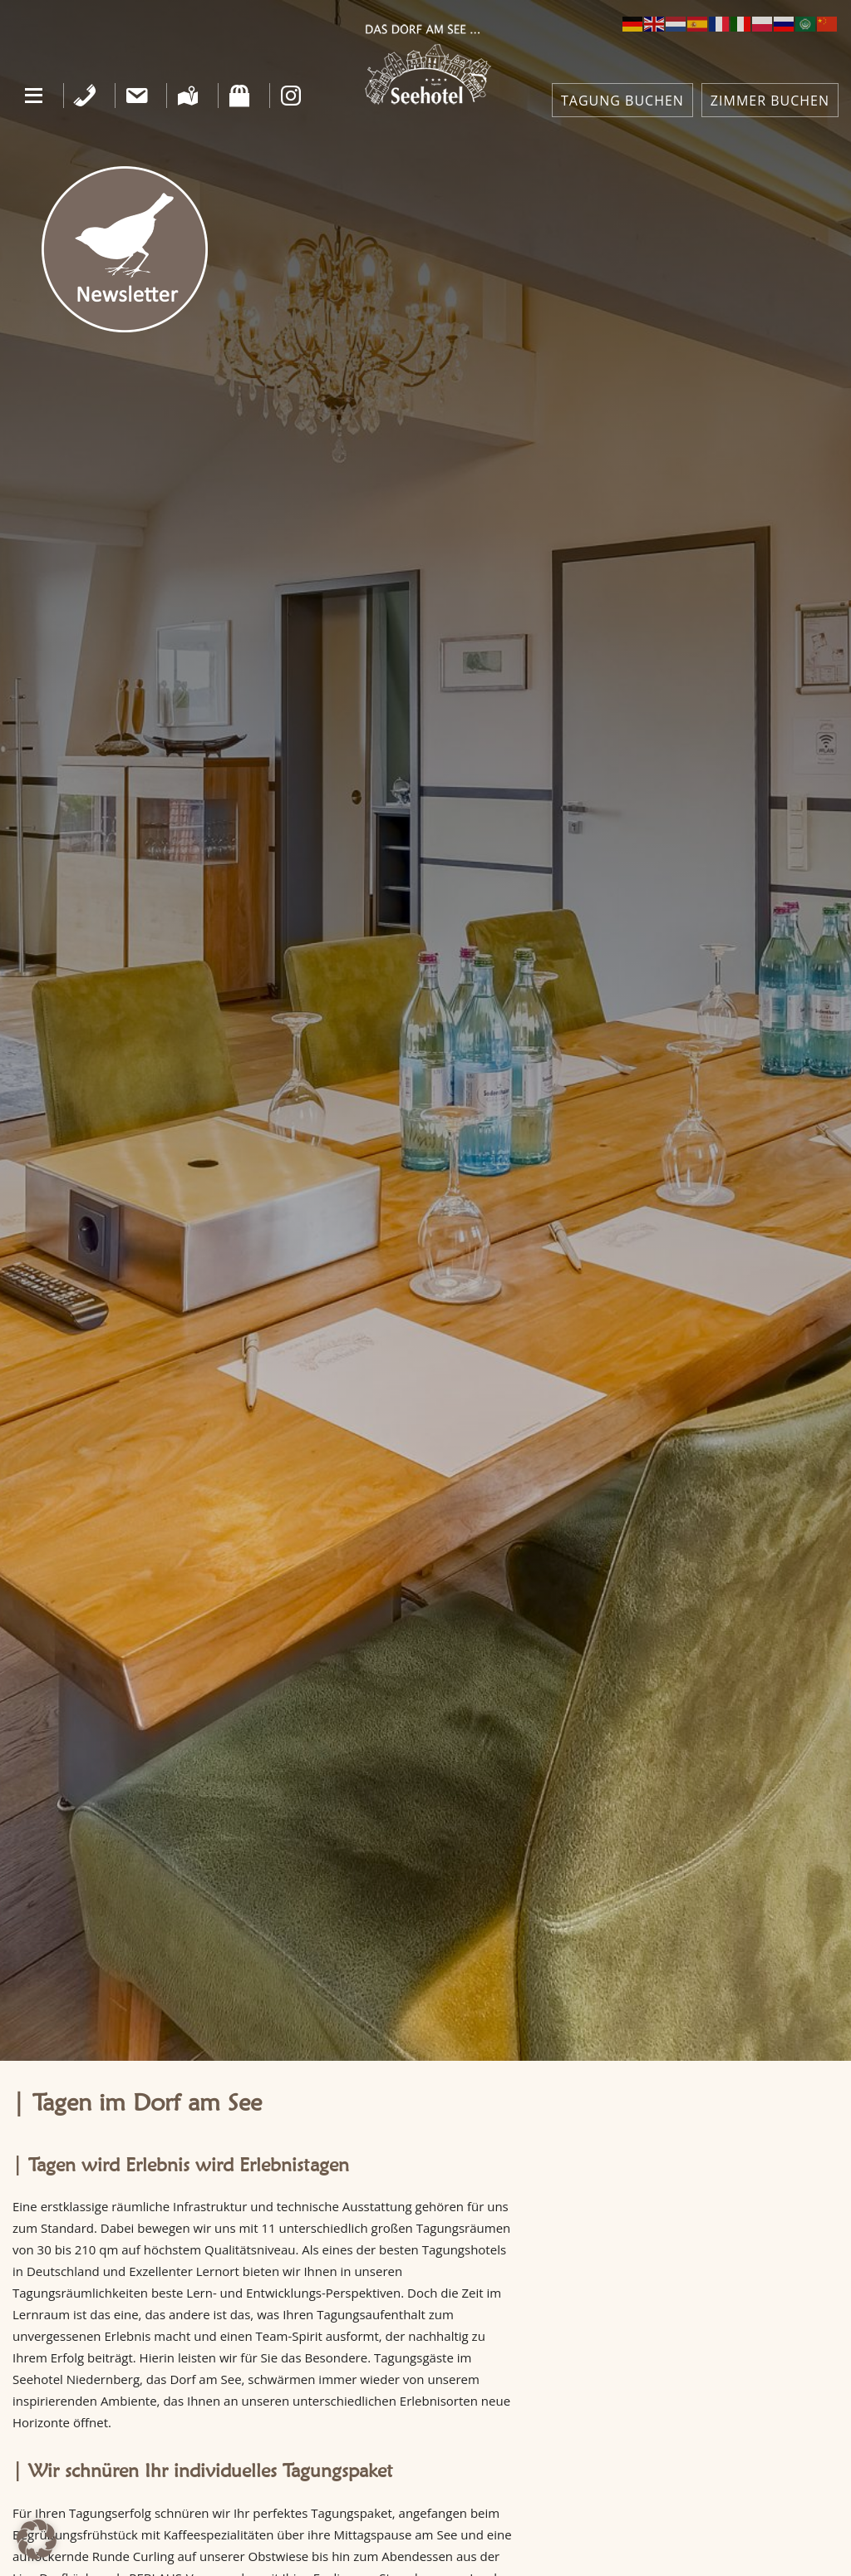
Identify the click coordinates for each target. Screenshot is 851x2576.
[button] (33, 95)
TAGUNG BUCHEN (622, 100)
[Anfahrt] (188, 95)
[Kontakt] (137, 95)
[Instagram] (291, 95)
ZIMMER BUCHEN (770, 100)
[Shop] (240, 95)
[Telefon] (85, 95)
